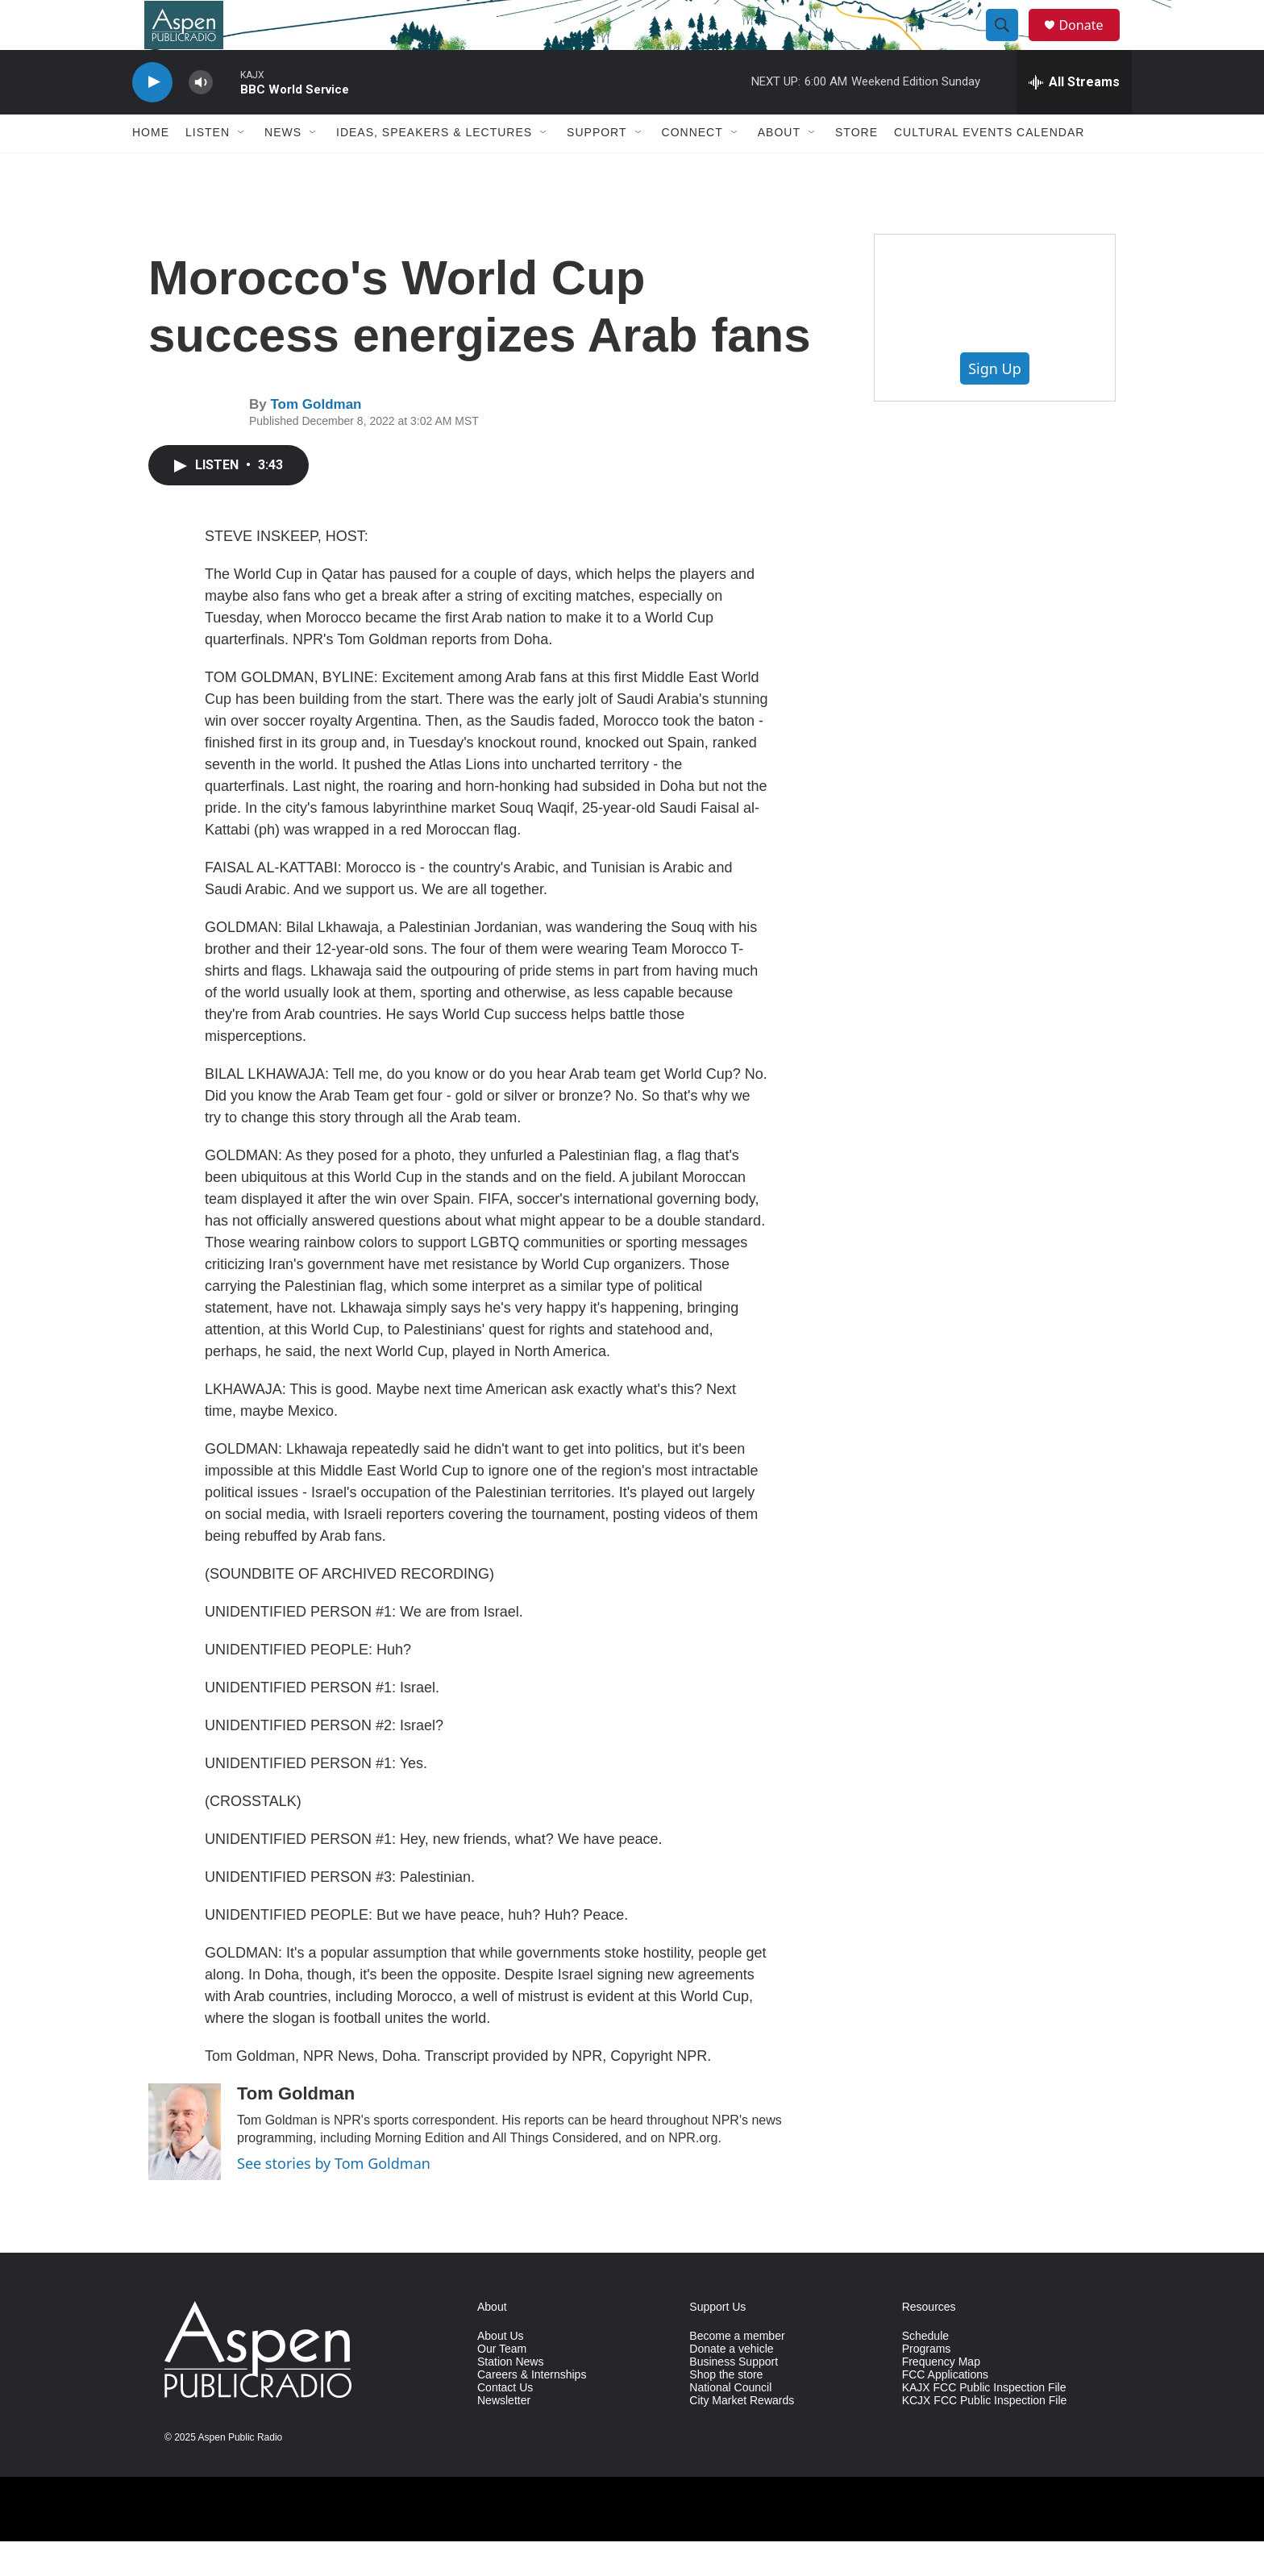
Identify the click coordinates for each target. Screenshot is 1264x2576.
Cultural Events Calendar (989, 167)
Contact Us (505, 2422)
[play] (152, 117)
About (779, 167)
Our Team (501, 2384)
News (282, 167)
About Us (500, 2371)
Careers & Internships (531, 2409)
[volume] (200, 117)
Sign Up (994, 403)
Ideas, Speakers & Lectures (434, 167)
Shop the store (726, 2409)
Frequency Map (941, 2397)
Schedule (925, 2371)
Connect (692, 167)
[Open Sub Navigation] (241, 167)
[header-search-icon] (1009, 43)
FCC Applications (945, 2409)
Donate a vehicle (731, 2384)
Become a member (736, 2371)
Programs (926, 2384)
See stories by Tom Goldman (333, 2198)
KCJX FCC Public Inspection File (984, 2435)
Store (856, 167)
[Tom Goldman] (184, 2166)
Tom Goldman (315, 439)
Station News (510, 2397)
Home (150, 167)
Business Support (733, 2397)
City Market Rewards (741, 2435)
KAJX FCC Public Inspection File (984, 2422)
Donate (1091, 42)
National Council (730, 2422)
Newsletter (503, 2435)
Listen (207, 167)
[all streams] (1074, 117)
